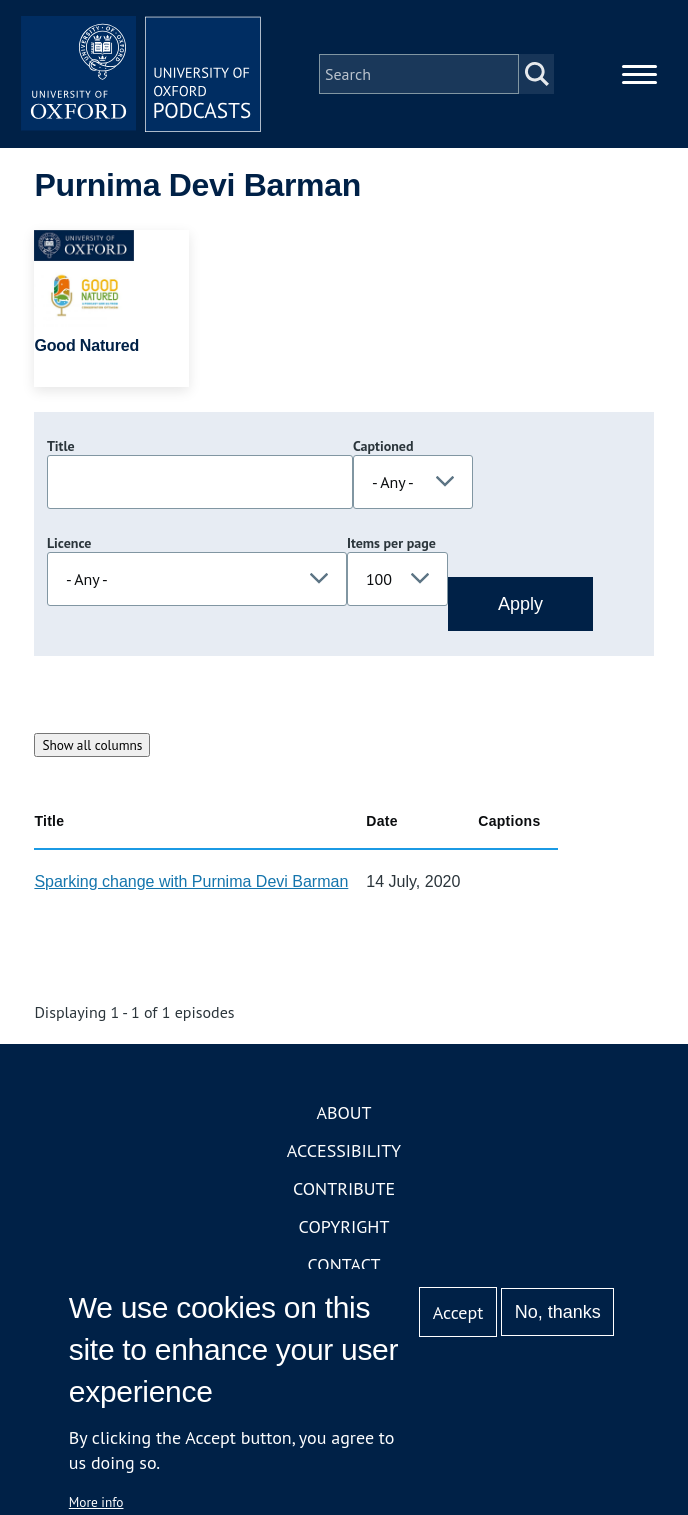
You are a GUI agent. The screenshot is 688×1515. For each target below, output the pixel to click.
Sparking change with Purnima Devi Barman (191, 881)
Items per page (391, 543)
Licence (69, 543)
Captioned (383, 446)
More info (96, 1502)
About (343, 1112)
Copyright (344, 1226)
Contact (344, 1264)
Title (61, 446)
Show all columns (92, 745)
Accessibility (344, 1150)
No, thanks (558, 1312)
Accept (458, 1312)
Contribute (344, 1188)
